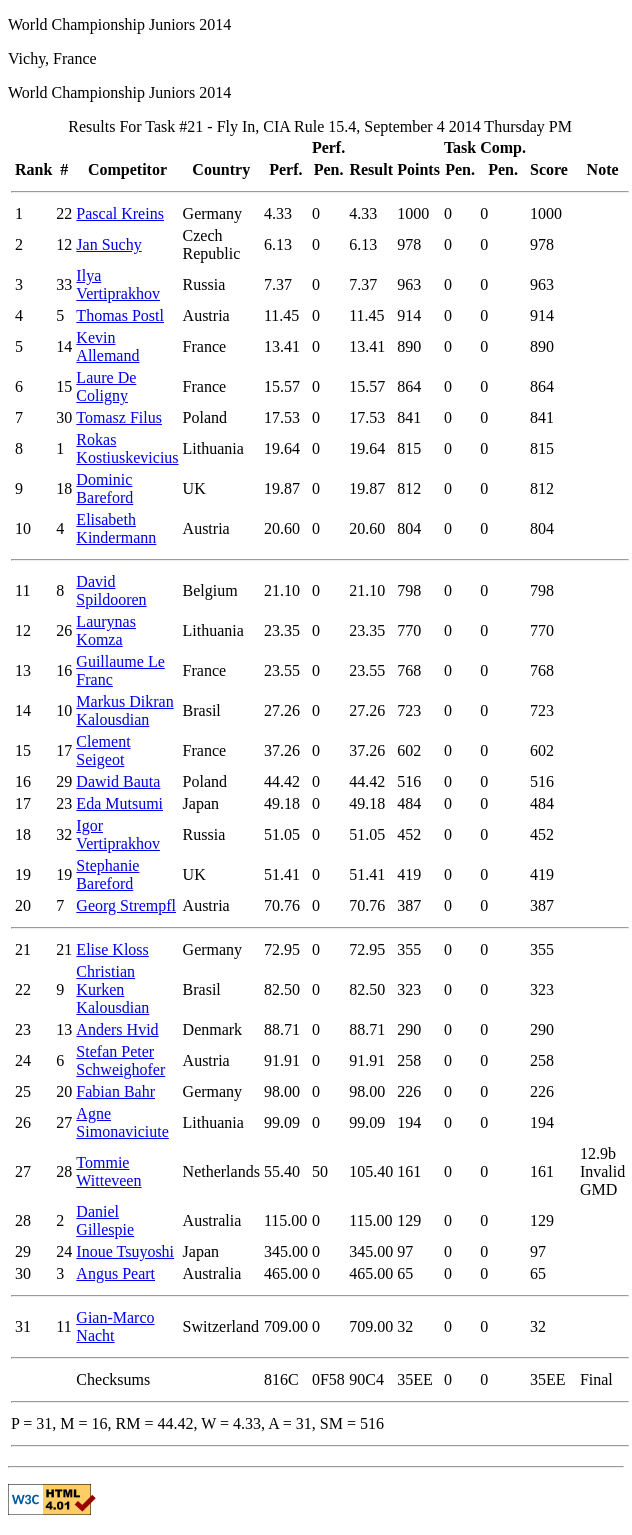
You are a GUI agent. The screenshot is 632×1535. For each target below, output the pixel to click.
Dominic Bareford (104, 488)
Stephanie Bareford (107, 874)
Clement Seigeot (103, 750)
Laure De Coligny (106, 386)
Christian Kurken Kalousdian (112, 989)
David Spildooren (111, 590)
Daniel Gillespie (105, 1220)
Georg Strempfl (126, 905)
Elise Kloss (112, 949)
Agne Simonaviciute (122, 1122)
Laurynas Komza (106, 630)
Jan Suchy (108, 244)
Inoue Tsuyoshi (125, 1251)
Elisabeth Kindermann (116, 528)
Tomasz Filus (119, 417)
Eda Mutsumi (119, 803)
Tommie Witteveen (108, 1171)
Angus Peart (115, 1273)
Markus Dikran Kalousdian (124, 710)
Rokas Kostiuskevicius (127, 448)
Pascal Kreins (120, 213)
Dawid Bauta (118, 781)
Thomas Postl (120, 315)
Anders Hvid (117, 1029)
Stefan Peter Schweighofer (120, 1060)
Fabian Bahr (115, 1091)
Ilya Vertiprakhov (118, 284)
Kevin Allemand (107, 346)
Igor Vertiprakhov (118, 834)
